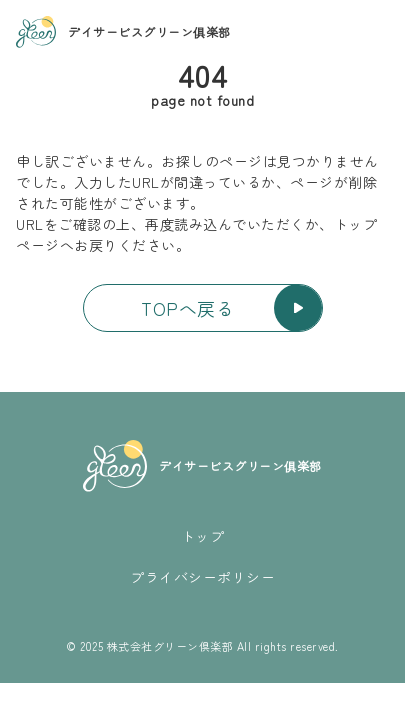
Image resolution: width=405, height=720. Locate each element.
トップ (203, 536)
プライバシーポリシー (202, 577)
